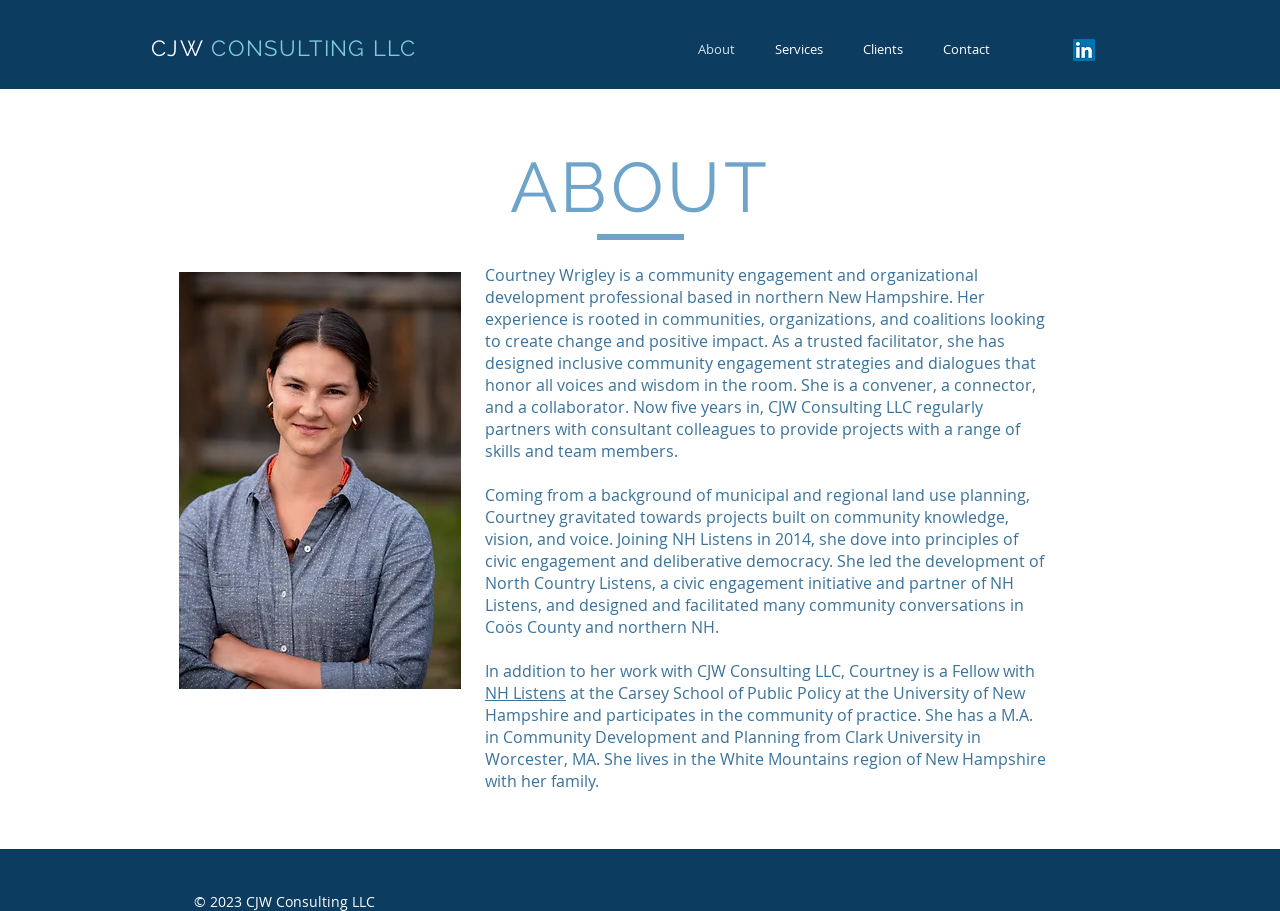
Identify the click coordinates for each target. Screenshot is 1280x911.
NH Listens (525, 693)
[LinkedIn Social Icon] (1084, 50)
